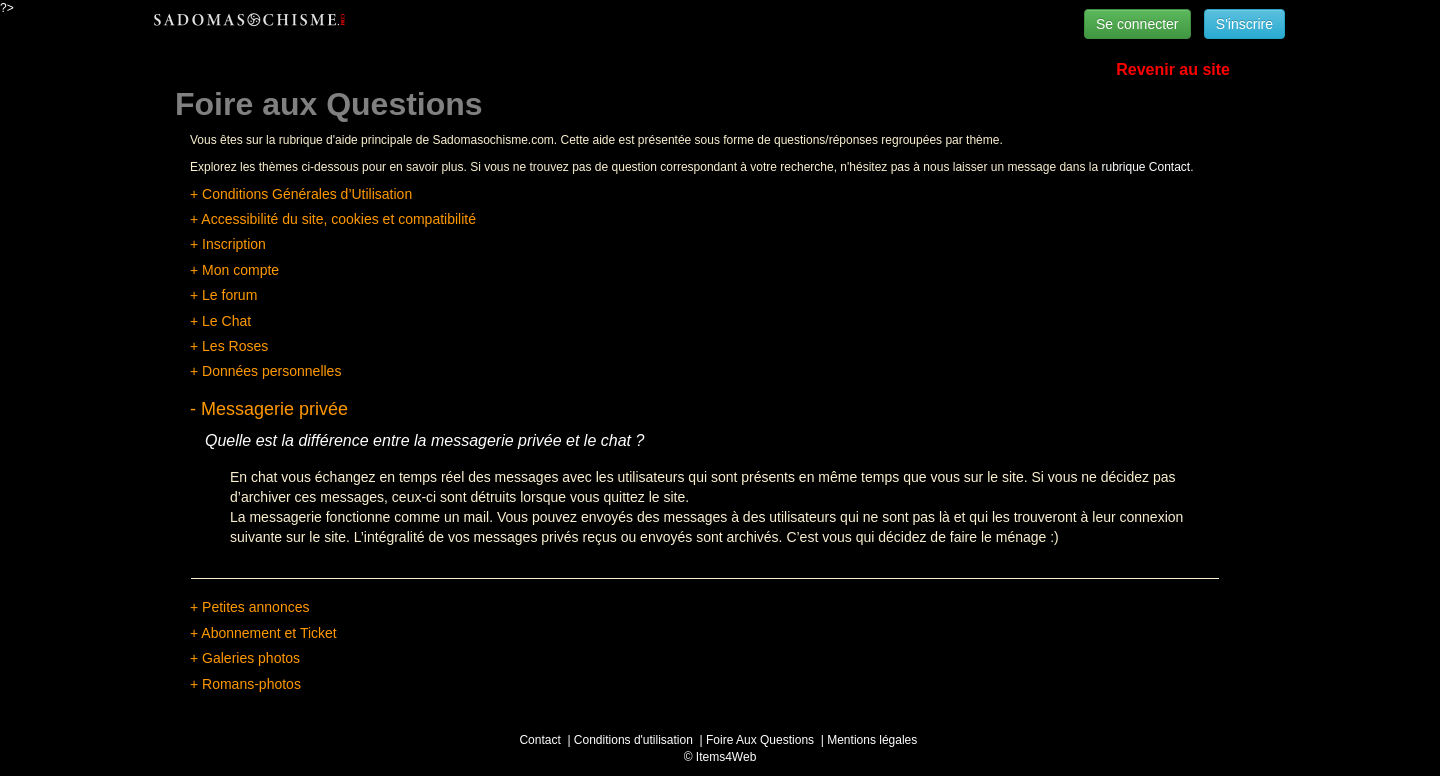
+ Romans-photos (245, 684)
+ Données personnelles (265, 371)
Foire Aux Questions (760, 740)
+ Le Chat (220, 321)
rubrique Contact (1145, 167)
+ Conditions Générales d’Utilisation (301, 194)
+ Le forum (223, 295)
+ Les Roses (229, 346)
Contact (539, 740)
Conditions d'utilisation (633, 740)
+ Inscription (228, 244)
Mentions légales (872, 740)
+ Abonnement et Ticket (263, 633)
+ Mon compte (234, 270)
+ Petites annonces (249, 607)
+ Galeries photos (245, 658)
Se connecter (1137, 24)
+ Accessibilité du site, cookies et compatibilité (333, 219)
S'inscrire (1244, 24)
